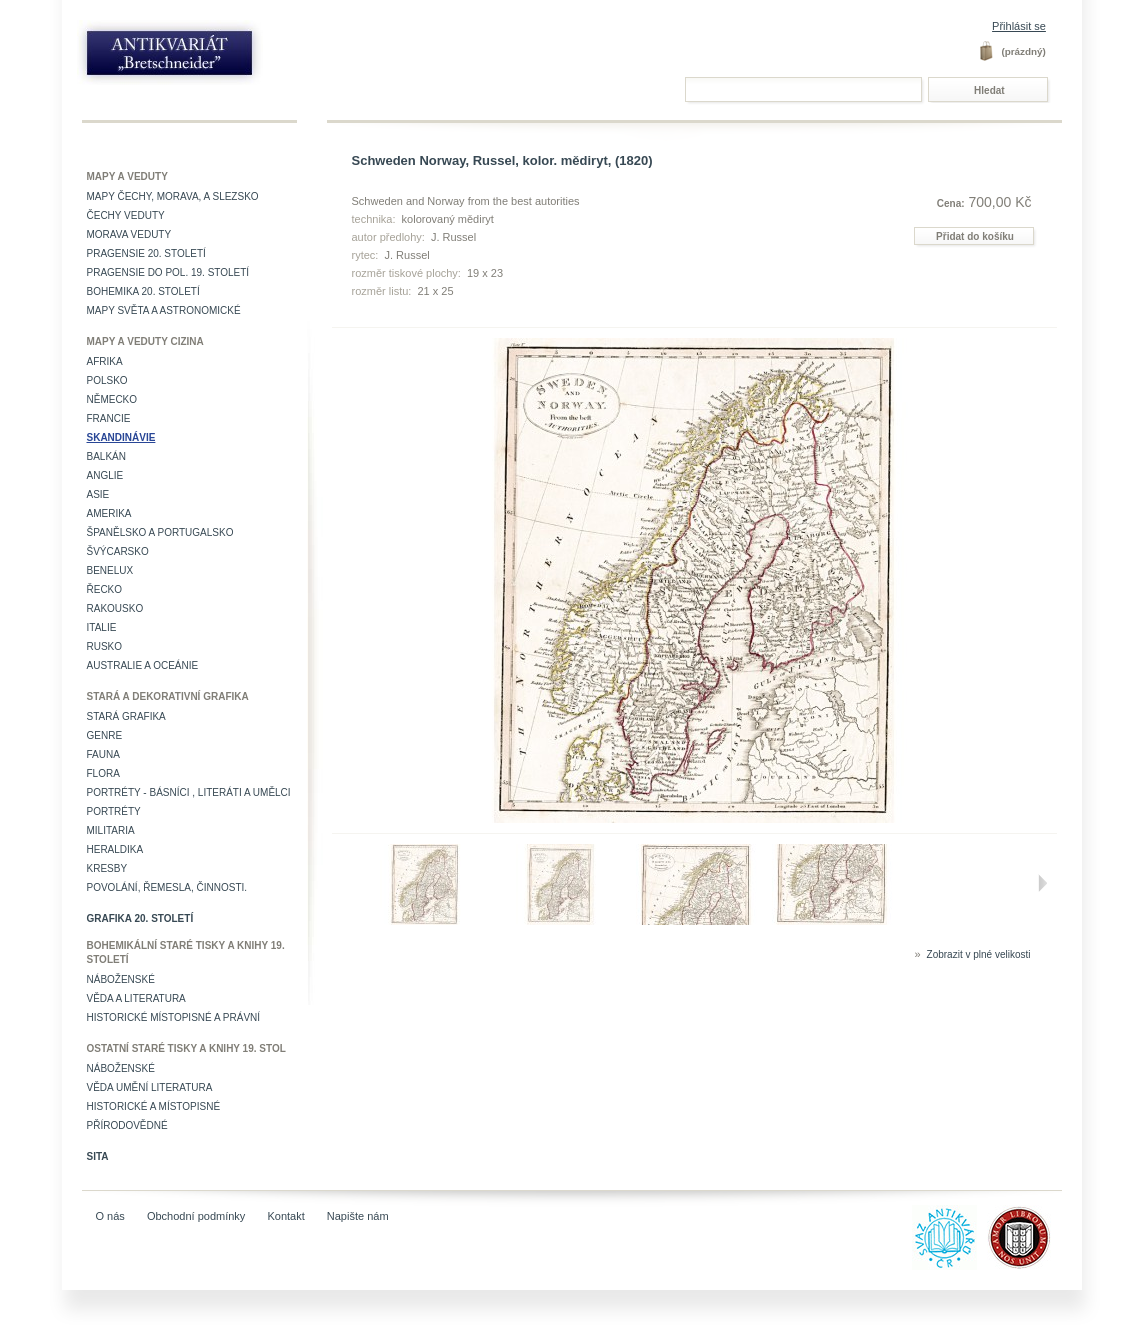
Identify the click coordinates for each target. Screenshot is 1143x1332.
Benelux (110, 570)
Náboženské (121, 979)
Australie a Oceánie (143, 665)
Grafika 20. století (140, 918)
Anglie (105, 475)
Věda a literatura (136, 998)
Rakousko (115, 608)
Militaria (111, 830)
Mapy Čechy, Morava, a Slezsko (173, 196)
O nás (110, 1216)
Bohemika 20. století (143, 291)
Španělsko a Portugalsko (160, 532)
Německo (112, 399)
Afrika (105, 361)
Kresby (107, 868)
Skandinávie (121, 437)
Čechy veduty (126, 215)
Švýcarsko (118, 551)
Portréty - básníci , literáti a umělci (189, 792)
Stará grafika (126, 716)
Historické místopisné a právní (174, 1017)
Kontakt (285, 1216)
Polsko (107, 380)
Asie (98, 494)
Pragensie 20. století (146, 253)
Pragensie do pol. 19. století (168, 272)
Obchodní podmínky (196, 1216)
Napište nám (358, 1216)
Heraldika (115, 849)
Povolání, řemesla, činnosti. (167, 887)
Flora (103, 773)
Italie (102, 627)
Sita (98, 1156)
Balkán (106, 456)
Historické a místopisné (154, 1106)
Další (1043, 883)
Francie (109, 418)
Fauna (103, 754)
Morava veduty (129, 234)
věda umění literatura (150, 1087)
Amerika (109, 513)
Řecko (105, 589)
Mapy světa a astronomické (164, 310)
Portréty (114, 811)
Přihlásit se (1019, 26)
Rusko (105, 646)
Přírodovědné (127, 1125)
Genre (105, 735)
